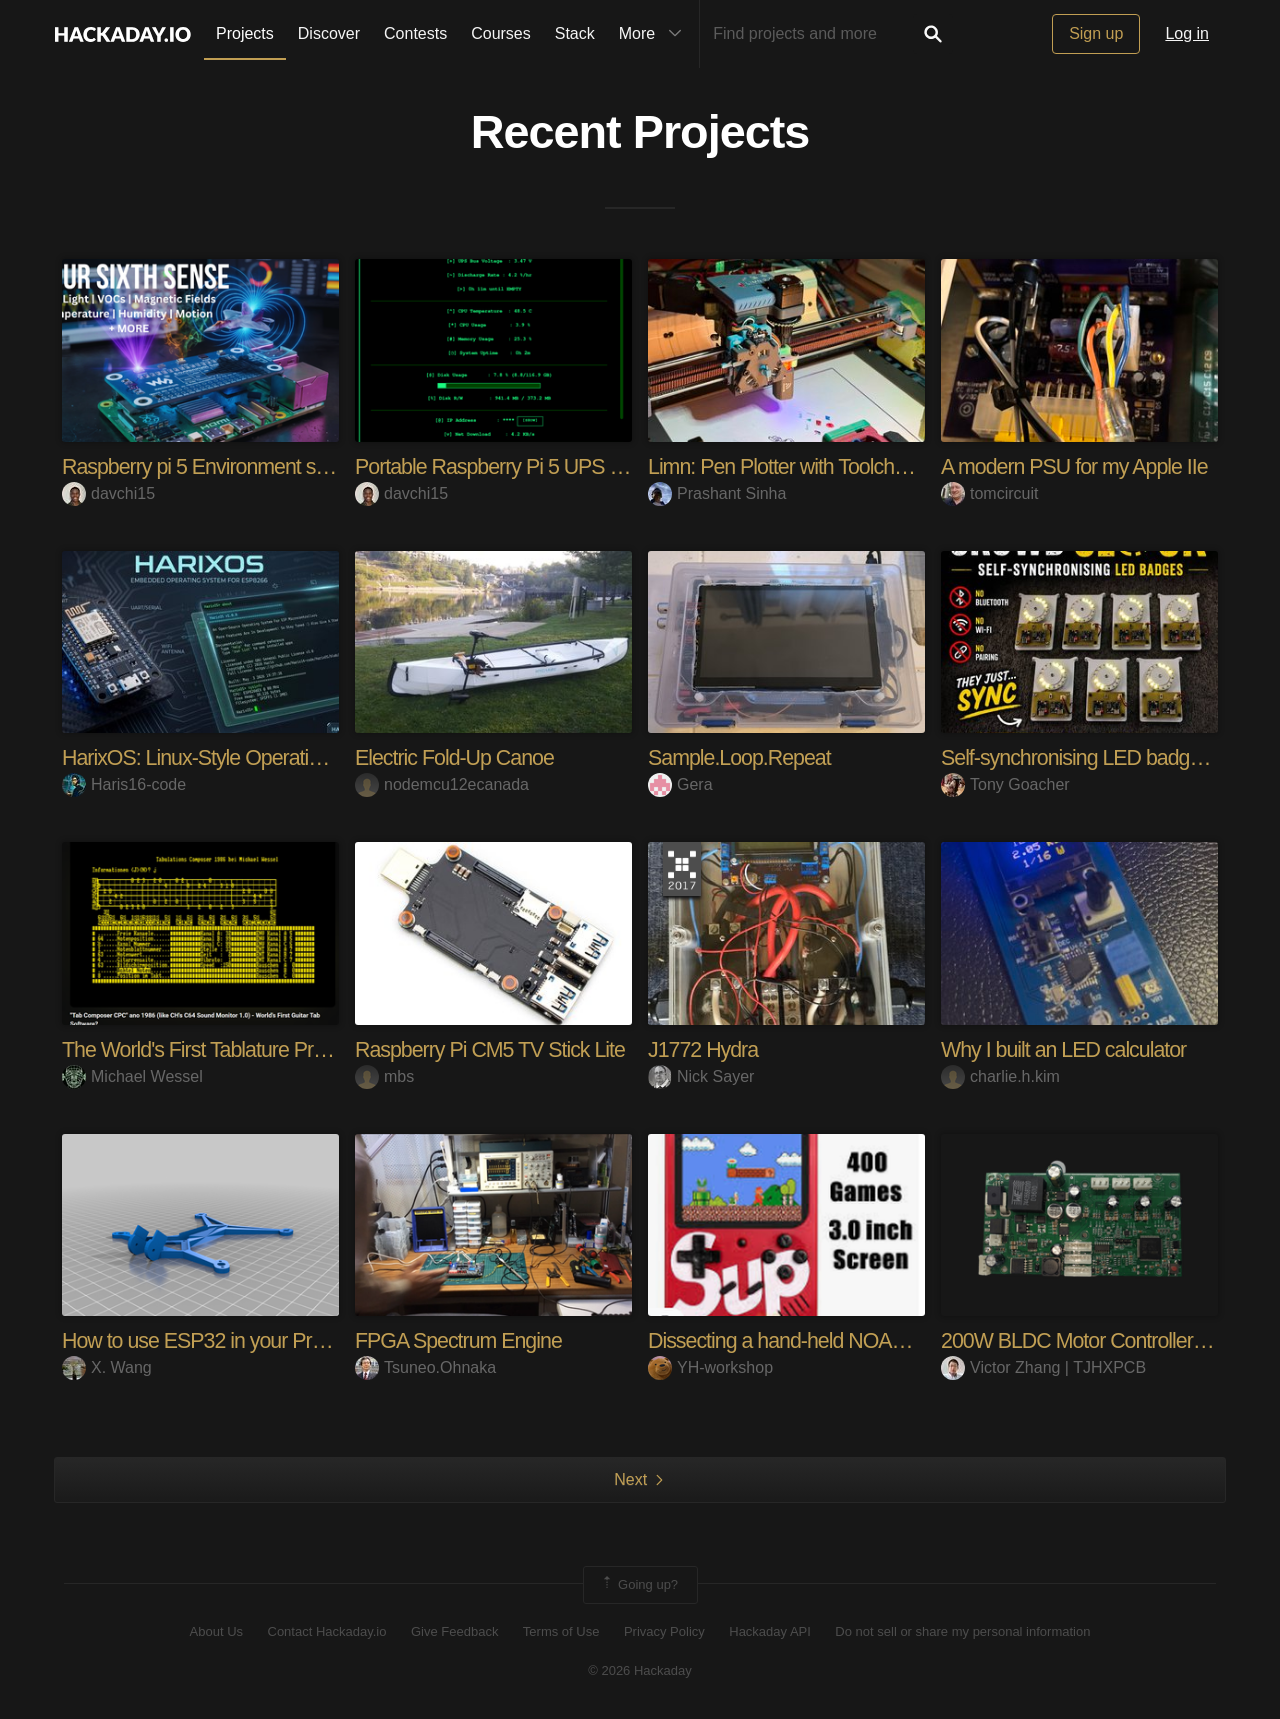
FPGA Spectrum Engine (462, 1340)
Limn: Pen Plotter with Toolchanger (801, 466)
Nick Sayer (701, 1075)
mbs (384, 1075)
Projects (245, 33)
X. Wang (107, 1367)
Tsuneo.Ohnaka (425, 1367)
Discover (329, 33)
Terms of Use (561, 1631)
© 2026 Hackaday (640, 1669)
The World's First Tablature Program (220, 1049)
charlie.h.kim (1000, 1075)
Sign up (1096, 33)
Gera (680, 784)
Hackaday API (770, 1631)
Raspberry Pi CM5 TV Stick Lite (494, 1049)
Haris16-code (124, 784)
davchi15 (108, 493)
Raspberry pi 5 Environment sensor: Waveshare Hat (292, 466)
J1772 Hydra (705, 1049)
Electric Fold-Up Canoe (457, 757)
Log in (1187, 33)
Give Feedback (454, 1631)
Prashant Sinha (717, 493)
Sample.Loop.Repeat (742, 757)
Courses (501, 33)
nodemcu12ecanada (442, 784)
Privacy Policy (664, 1631)
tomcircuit (989, 493)
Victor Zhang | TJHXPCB (1043, 1367)
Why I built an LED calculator (1067, 1049)
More (655, 34)
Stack (575, 33)
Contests (415, 33)
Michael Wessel (132, 1075)
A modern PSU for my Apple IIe (1078, 466)
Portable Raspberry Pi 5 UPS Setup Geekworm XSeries (602, 466)
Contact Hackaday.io (327, 1631)
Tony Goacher (1005, 784)
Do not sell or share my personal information (962, 1631)
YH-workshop (710, 1367)
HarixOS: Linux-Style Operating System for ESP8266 (296, 757)
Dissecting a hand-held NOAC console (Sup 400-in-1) (884, 1340)
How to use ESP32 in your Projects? (222, 1340)
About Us (216, 1631)
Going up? (639, 1584)
